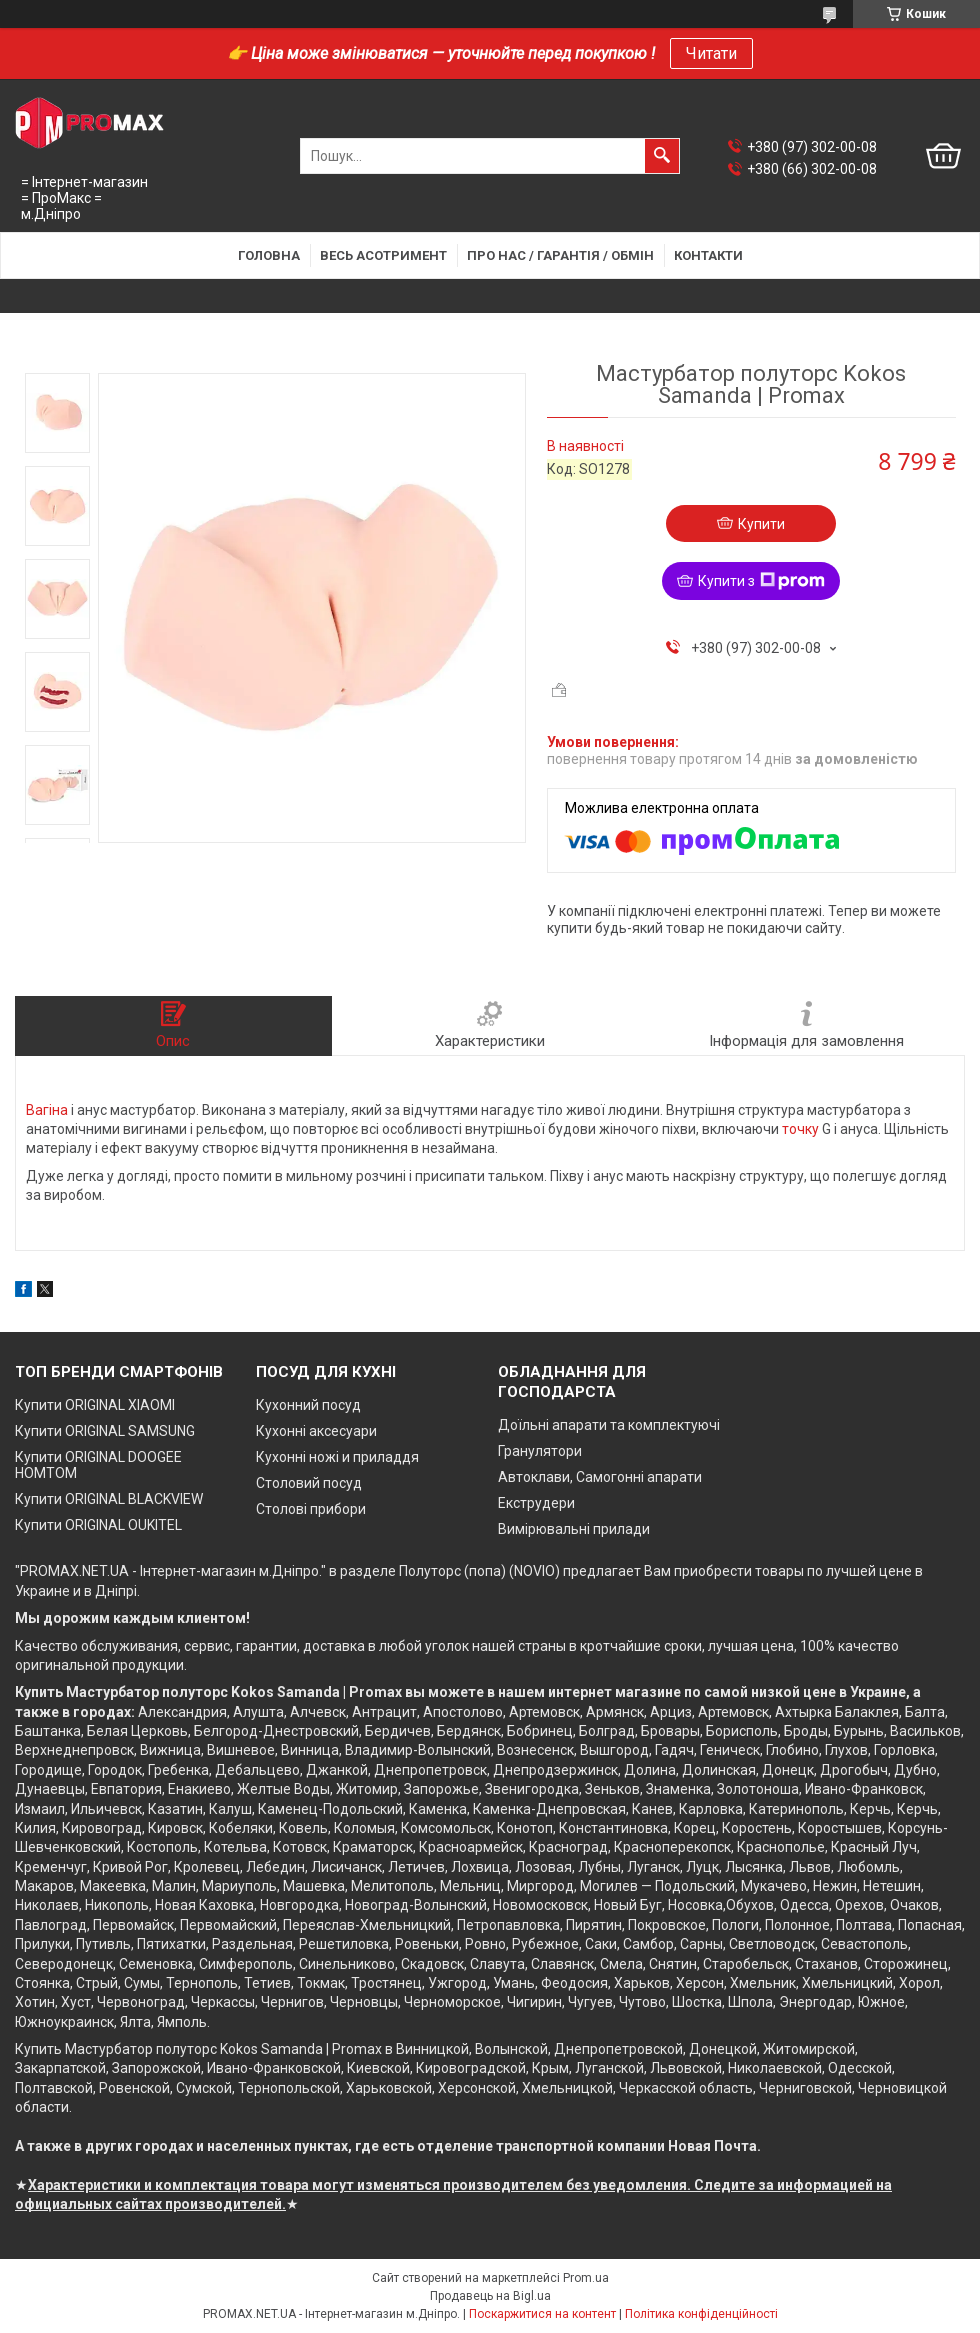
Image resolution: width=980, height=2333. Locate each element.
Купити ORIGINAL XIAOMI (95, 1405)
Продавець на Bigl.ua (490, 2296)
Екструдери (536, 1503)
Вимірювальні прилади (574, 1529)
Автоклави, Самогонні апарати (600, 1477)
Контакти (708, 255)
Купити (761, 524)
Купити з (761, 581)
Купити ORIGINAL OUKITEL (98, 1525)
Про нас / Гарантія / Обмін (560, 255)
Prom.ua (586, 2278)
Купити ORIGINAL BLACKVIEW (109, 1499)
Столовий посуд (309, 1483)
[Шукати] (662, 156)
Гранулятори (540, 1451)
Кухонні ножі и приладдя (337, 1457)
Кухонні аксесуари (316, 1431)
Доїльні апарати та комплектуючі (609, 1425)
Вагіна (47, 1110)
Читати (711, 53)
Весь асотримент (383, 255)
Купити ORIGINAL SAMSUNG (105, 1431)
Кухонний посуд (308, 1405)
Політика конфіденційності (701, 2314)
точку (800, 1129)
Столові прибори (311, 1509)
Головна (269, 255)
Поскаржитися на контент (542, 2314)
